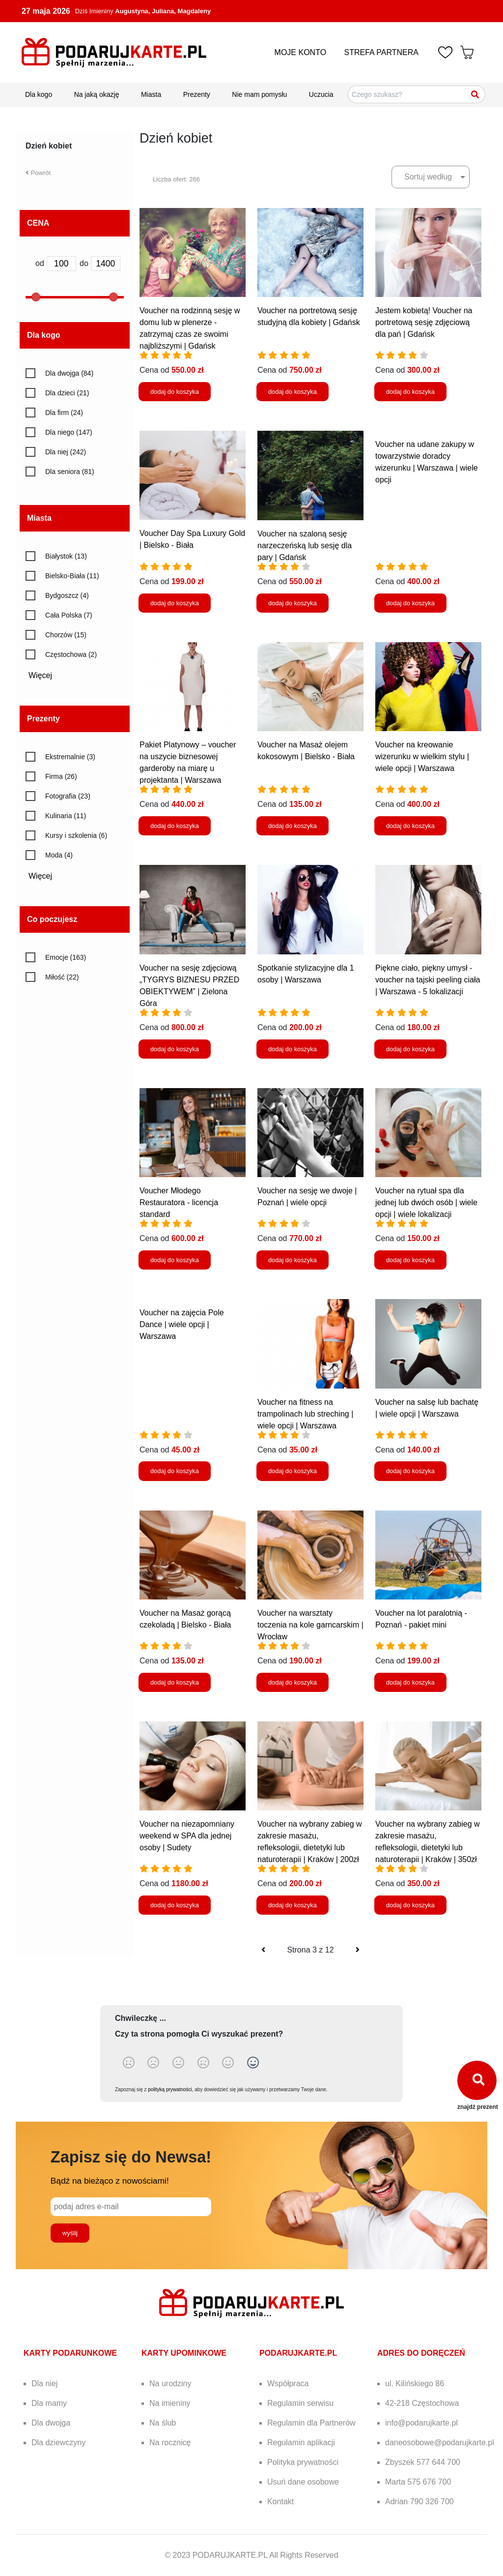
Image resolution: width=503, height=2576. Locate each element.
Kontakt (280, 2501)
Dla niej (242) (65, 452)
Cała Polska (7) (68, 615)
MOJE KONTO (301, 52)
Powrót (38, 173)
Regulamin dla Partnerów (311, 2423)
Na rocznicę (170, 2442)
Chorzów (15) (65, 635)
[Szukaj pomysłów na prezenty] (416, 94)
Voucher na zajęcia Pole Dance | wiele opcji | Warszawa (182, 1324)
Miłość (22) (62, 977)
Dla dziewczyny (58, 2442)
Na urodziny (170, 2383)
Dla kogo (38, 94)
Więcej (43, 675)
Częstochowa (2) (71, 654)
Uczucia (321, 94)
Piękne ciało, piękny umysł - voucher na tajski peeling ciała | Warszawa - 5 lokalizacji (427, 980)
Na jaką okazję (96, 94)
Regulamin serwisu (300, 2403)
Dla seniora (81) (69, 471)
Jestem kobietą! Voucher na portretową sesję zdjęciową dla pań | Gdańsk (423, 322)
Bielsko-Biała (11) (72, 576)
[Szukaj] (475, 94)
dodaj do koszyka (174, 391)
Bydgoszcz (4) (67, 595)
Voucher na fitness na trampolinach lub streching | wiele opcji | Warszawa (305, 1414)
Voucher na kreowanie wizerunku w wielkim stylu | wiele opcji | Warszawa (422, 756)
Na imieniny (170, 2403)
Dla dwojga (50, 2423)
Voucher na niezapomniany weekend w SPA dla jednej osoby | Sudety (187, 1836)
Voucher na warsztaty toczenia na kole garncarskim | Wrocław (310, 1625)
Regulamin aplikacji (301, 2442)
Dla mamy (49, 2403)
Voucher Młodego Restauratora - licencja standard (179, 1202)
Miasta (151, 94)
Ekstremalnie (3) (70, 757)
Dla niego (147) (68, 432)
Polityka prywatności (302, 2462)
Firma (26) (61, 776)
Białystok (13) (66, 556)
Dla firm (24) (64, 412)
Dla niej (44, 2383)
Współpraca (287, 2383)
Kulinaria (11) (65, 816)
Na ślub (162, 2423)
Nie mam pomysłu (259, 94)
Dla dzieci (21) (67, 393)
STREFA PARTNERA (381, 52)
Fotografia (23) (67, 796)
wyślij (70, 2233)
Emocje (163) (65, 957)
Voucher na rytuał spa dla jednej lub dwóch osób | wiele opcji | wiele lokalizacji (426, 1202)
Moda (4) (59, 855)
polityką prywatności (170, 2089)
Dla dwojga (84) (69, 373)
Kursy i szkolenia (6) (76, 835)
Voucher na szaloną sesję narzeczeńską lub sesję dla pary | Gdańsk (304, 546)
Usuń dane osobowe (303, 2482)
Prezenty (196, 94)
